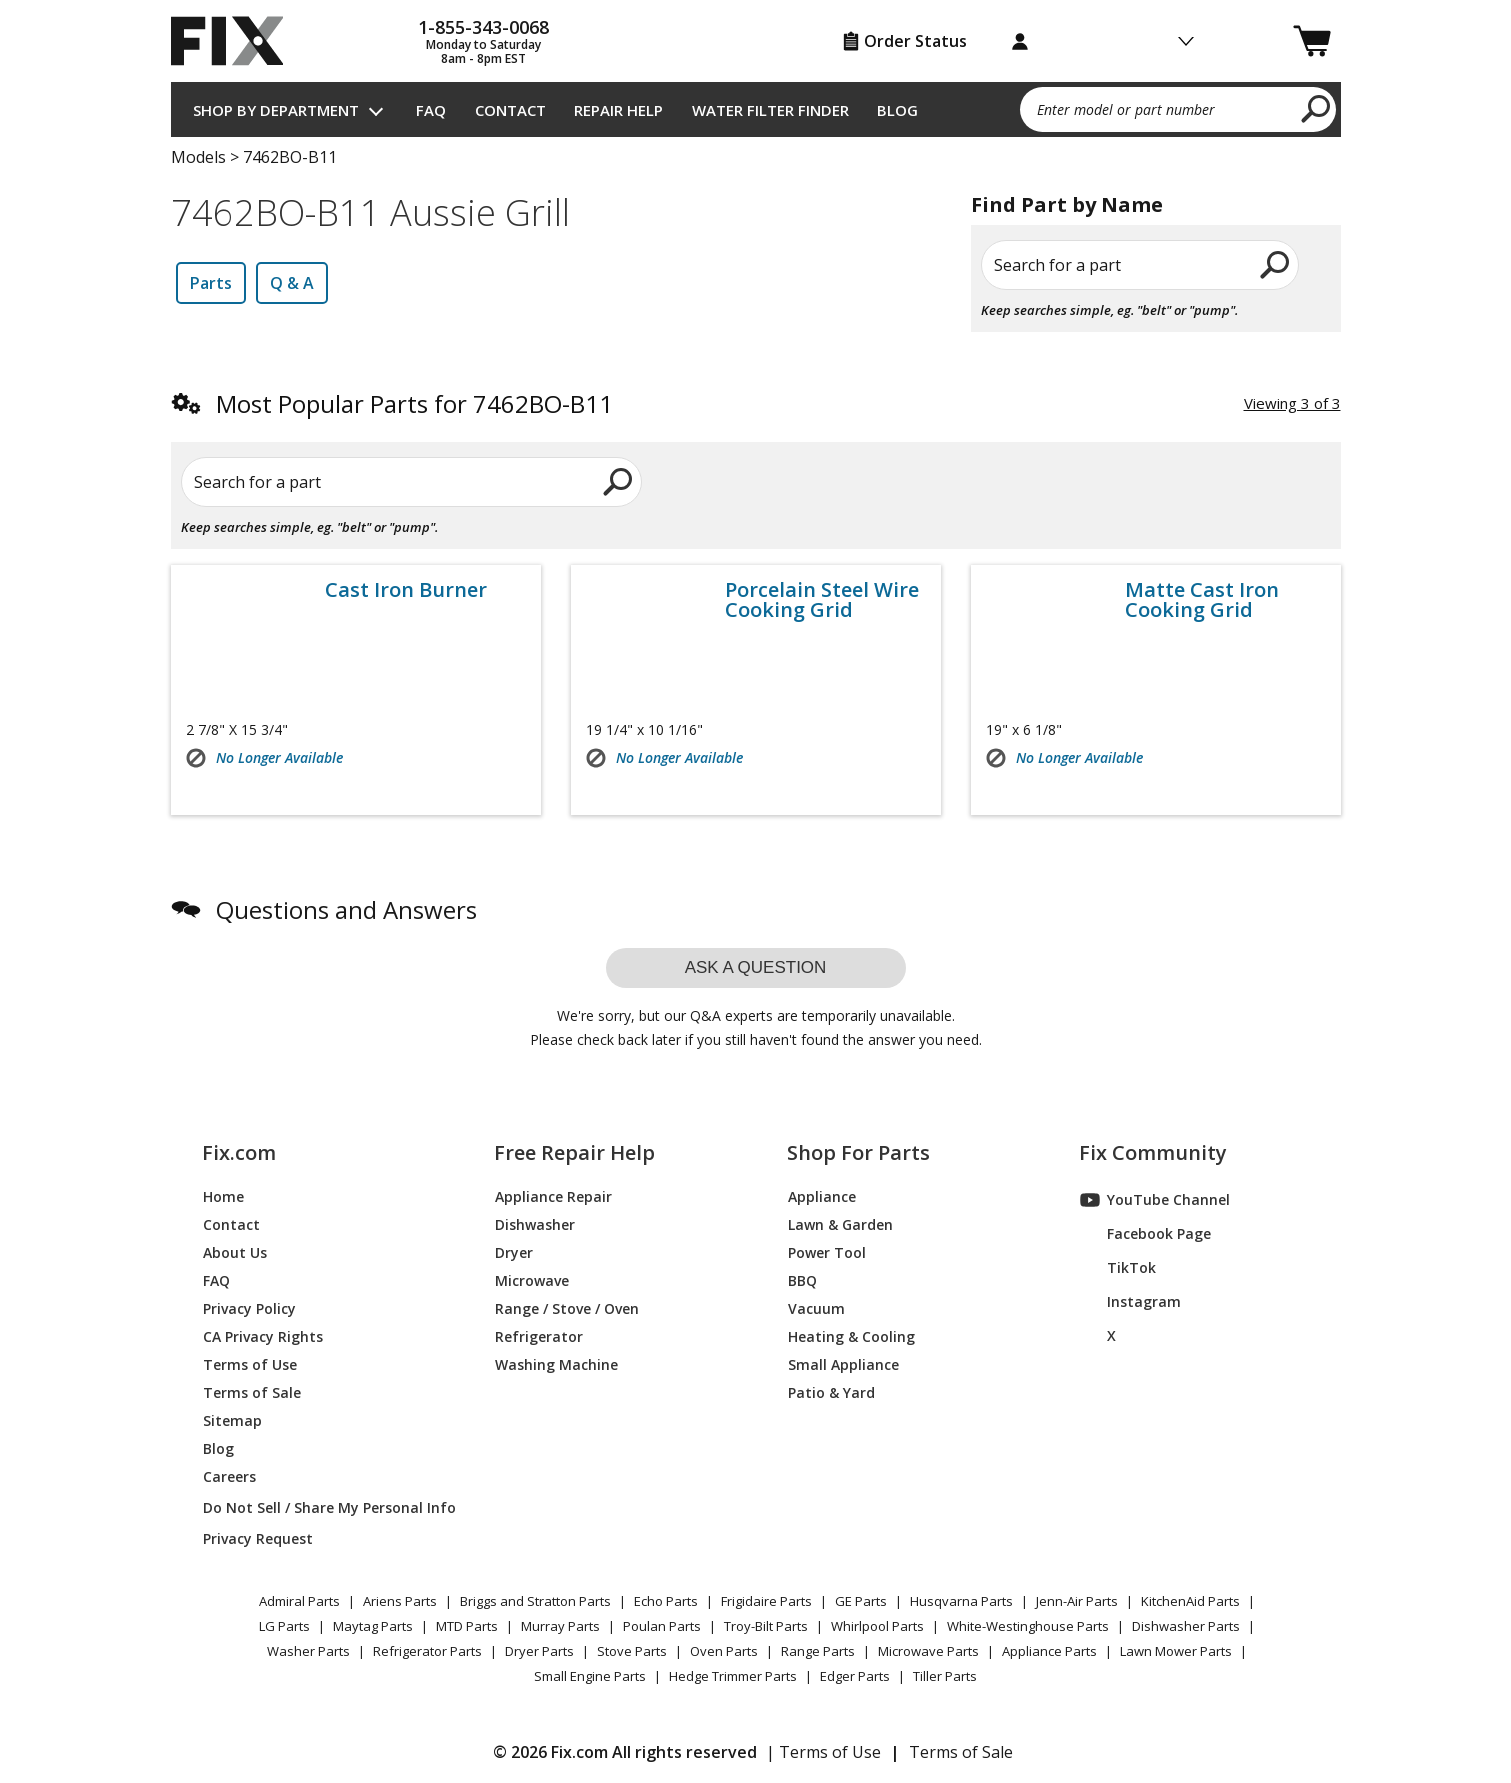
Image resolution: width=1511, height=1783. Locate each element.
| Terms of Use (823, 1752)
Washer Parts (308, 1651)
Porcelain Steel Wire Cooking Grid (822, 600)
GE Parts (861, 1601)
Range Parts (818, 1651)
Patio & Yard (831, 1392)
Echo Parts (666, 1601)
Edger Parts (855, 1676)
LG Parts (284, 1626)
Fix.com (239, 1153)
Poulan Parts (662, 1626)
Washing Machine (556, 1364)
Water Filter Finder (770, 110)
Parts (211, 283)
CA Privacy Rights (263, 1336)
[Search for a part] (412, 482)
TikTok (1118, 1268)
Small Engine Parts (590, 1676)
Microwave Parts (928, 1651)
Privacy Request (258, 1538)
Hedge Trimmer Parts (733, 1676)
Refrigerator (539, 1336)
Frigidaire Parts (766, 1601)
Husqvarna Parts (961, 1601)
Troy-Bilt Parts (766, 1626)
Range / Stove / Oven (567, 1308)
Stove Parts (632, 1651)
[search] (1316, 108)
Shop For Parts (858, 1153)
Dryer (514, 1252)
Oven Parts (724, 1651)
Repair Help (618, 110)
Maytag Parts (373, 1626)
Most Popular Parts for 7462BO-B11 (414, 403)
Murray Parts (560, 1626)
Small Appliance (843, 1364)
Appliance (822, 1196)
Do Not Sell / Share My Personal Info (321, 1507)
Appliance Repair (553, 1196)
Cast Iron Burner (406, 590)
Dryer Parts (539, 1651)
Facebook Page (1145, 1234)
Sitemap (232, 1420)
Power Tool (827, 1252)
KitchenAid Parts (1190, 1601)
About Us (235, 1252)
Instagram (1130, 1302)
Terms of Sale (252, 1392)
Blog (897, 110)
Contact (510, 110)
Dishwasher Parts (1186, 1626)
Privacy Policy (249, 1308)
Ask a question (756, 967)
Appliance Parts (1049, 1651)
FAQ (431, 110)
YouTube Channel (1155, 1200)
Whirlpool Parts (877, 1626)
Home (223, 1196)
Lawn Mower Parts (1176, 1651)
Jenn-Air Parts (1077, 1601)
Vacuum (816, 1308)
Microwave (532, 1280)
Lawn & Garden (840, 1224)
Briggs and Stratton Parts (535, 1601)
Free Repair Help (574, 1153)
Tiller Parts (945, 1676)
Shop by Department (276, 110)
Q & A (292, 283)
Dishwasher (535, 1224)
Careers (229, 1476)
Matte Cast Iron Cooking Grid (1202, 600)
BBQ (802, 1280)
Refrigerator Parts (427, 1651)
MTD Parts (467, 1626)
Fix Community (1153, 1153)
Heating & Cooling (851, 1336)
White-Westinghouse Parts (1028, 1626)
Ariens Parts (400, 1601)
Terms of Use (250, 1364)
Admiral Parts (299, 1601)
